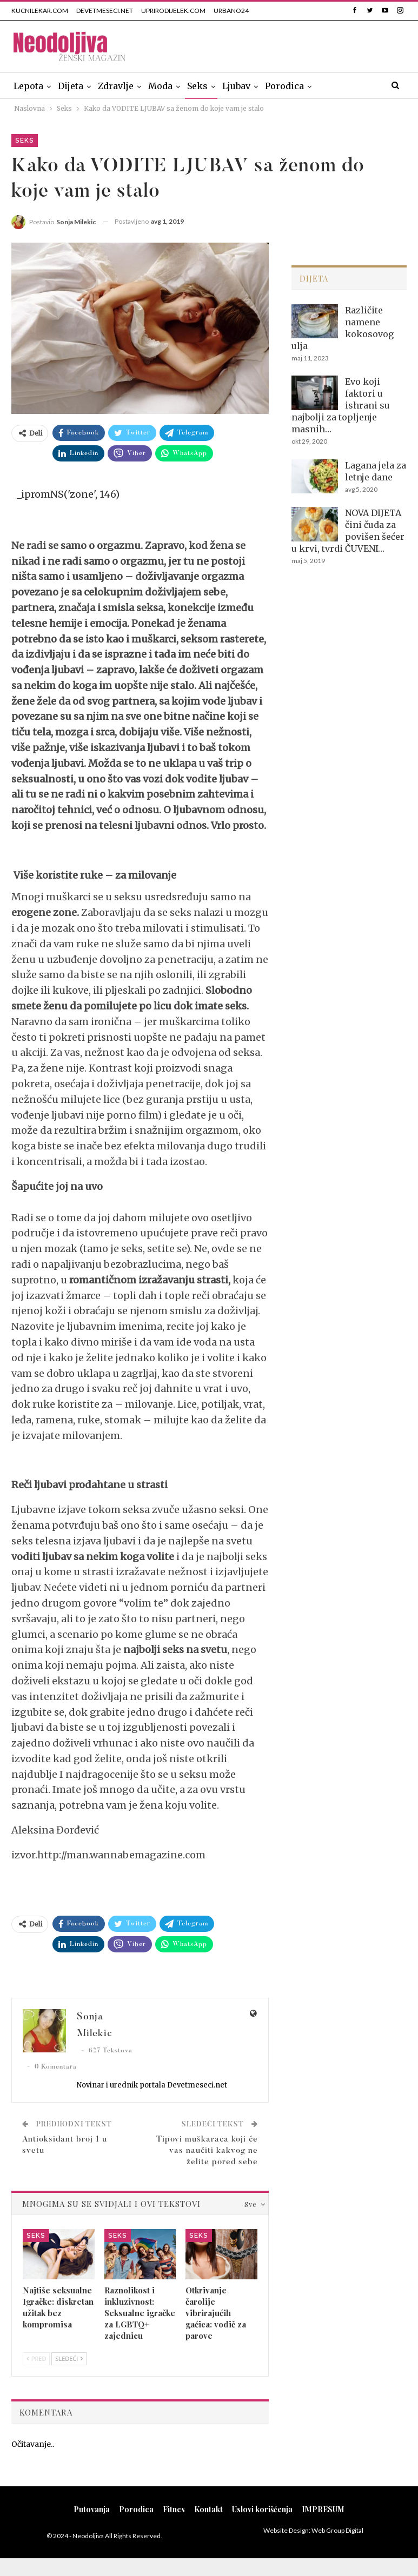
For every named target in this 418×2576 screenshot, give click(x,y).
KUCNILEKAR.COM (39, 10)
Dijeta (70, 86)
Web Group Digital (337, 2530)
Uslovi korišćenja (262, 2509)
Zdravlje (116, 86)
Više (328, 86)
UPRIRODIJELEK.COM (173, 10)
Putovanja (92, 2509)
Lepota (28, 86)
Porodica (284, 86)
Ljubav (236, 86)
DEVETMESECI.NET (104, 10)
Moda (160, 86)
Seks (197, 86)
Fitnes (174, 2509)
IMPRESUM (323, 2509)
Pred (36, 2358)
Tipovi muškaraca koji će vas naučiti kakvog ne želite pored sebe (207, 2151)
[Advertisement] (349, 666)
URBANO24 (231, 10)
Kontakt (208, 2509)
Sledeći (69, 2358)
